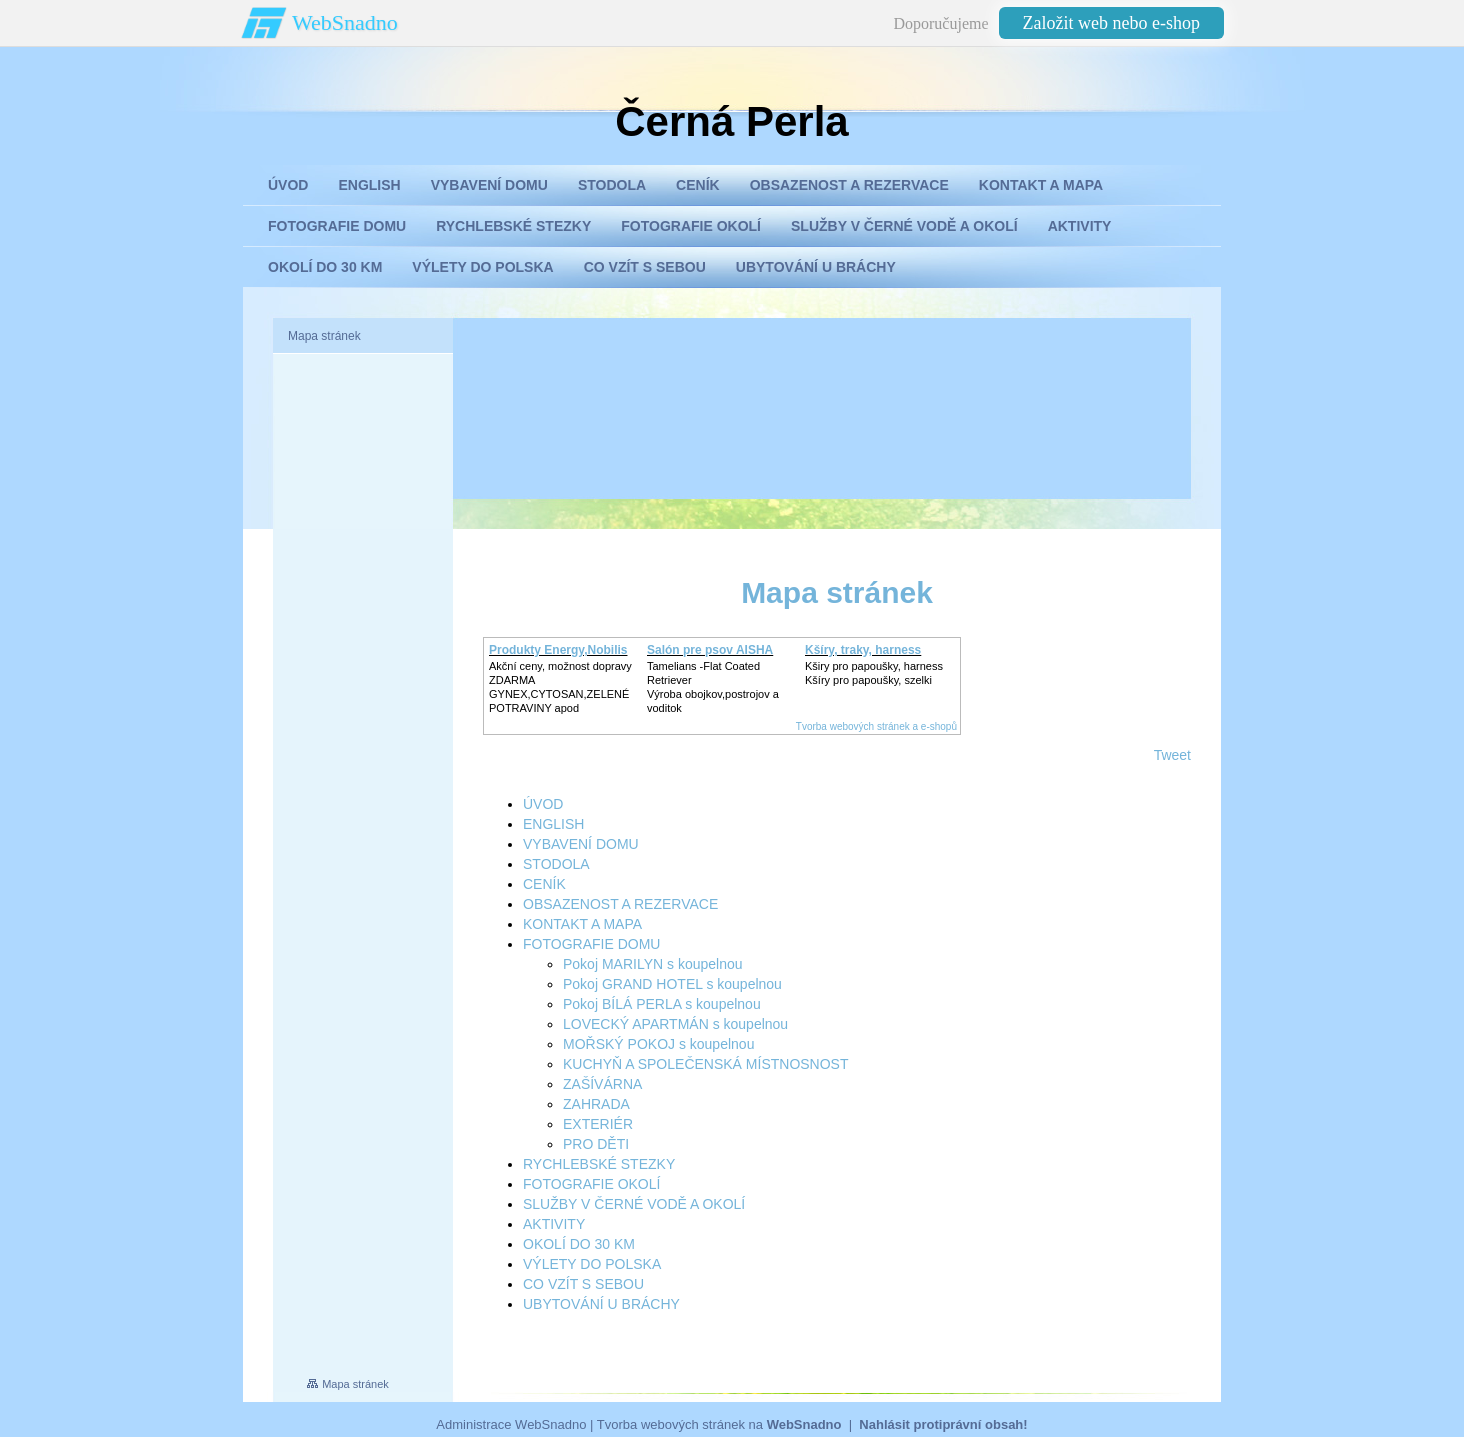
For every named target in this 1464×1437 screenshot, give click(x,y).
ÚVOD (543, 804)
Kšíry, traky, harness (863, 650)
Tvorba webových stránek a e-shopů (876, 726)
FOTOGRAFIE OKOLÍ (591, 1184)
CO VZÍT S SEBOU (583, 1284)
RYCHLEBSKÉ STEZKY (599, 1164)
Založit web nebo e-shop (1111, 23)
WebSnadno (345, 22)
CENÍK (544, 884)
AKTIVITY (554, 1224)
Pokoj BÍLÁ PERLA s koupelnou (662, 1004)
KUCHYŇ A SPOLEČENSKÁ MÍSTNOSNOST (706, 1064)
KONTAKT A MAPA (582, 924)
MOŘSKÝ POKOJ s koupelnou (658, 1044)
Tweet (1172, 755)
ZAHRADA (596, 1104)
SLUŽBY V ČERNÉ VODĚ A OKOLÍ (634, 1204)
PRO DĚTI (596, 1144)
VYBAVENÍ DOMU (581, 844)
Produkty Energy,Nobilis (558, 650)
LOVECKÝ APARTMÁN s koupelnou (675, 1024)
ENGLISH (553, 824)
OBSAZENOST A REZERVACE (620, 904)
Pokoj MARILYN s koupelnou (653, 964)
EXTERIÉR (598, 1124)
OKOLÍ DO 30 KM (579, 1244)
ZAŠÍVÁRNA (602, 1084)
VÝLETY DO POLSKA (592, 1264)
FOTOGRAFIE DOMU (591, 944)
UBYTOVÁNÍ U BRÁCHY (601, 1304)
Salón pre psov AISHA (710, 650)
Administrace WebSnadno (511, 1424)
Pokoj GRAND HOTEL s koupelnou (672, 984)
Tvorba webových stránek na (719, 1424)
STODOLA (556, 864)
